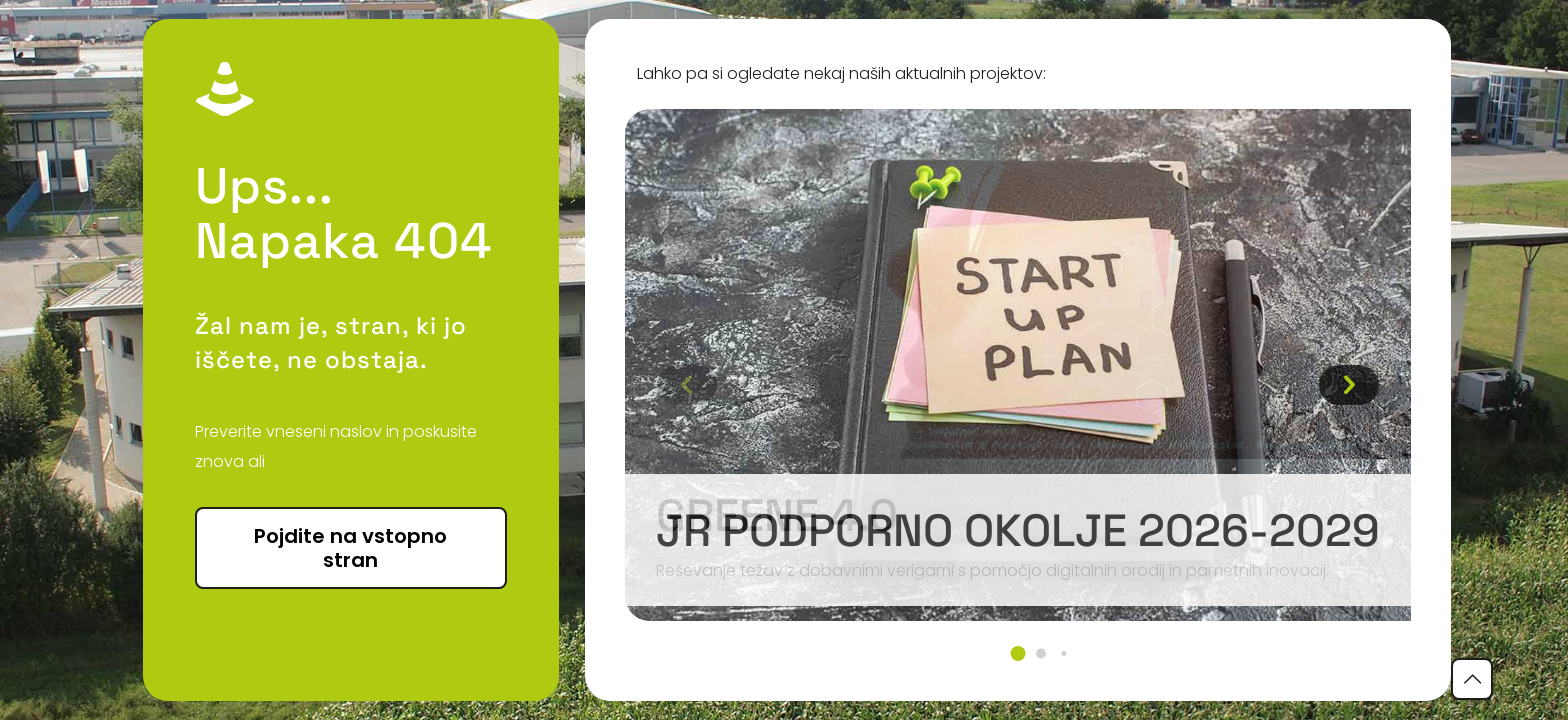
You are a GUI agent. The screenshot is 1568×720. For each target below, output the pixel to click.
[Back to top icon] (1472, 679)
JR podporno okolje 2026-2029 (1018, 530)
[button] (1017, 653)
